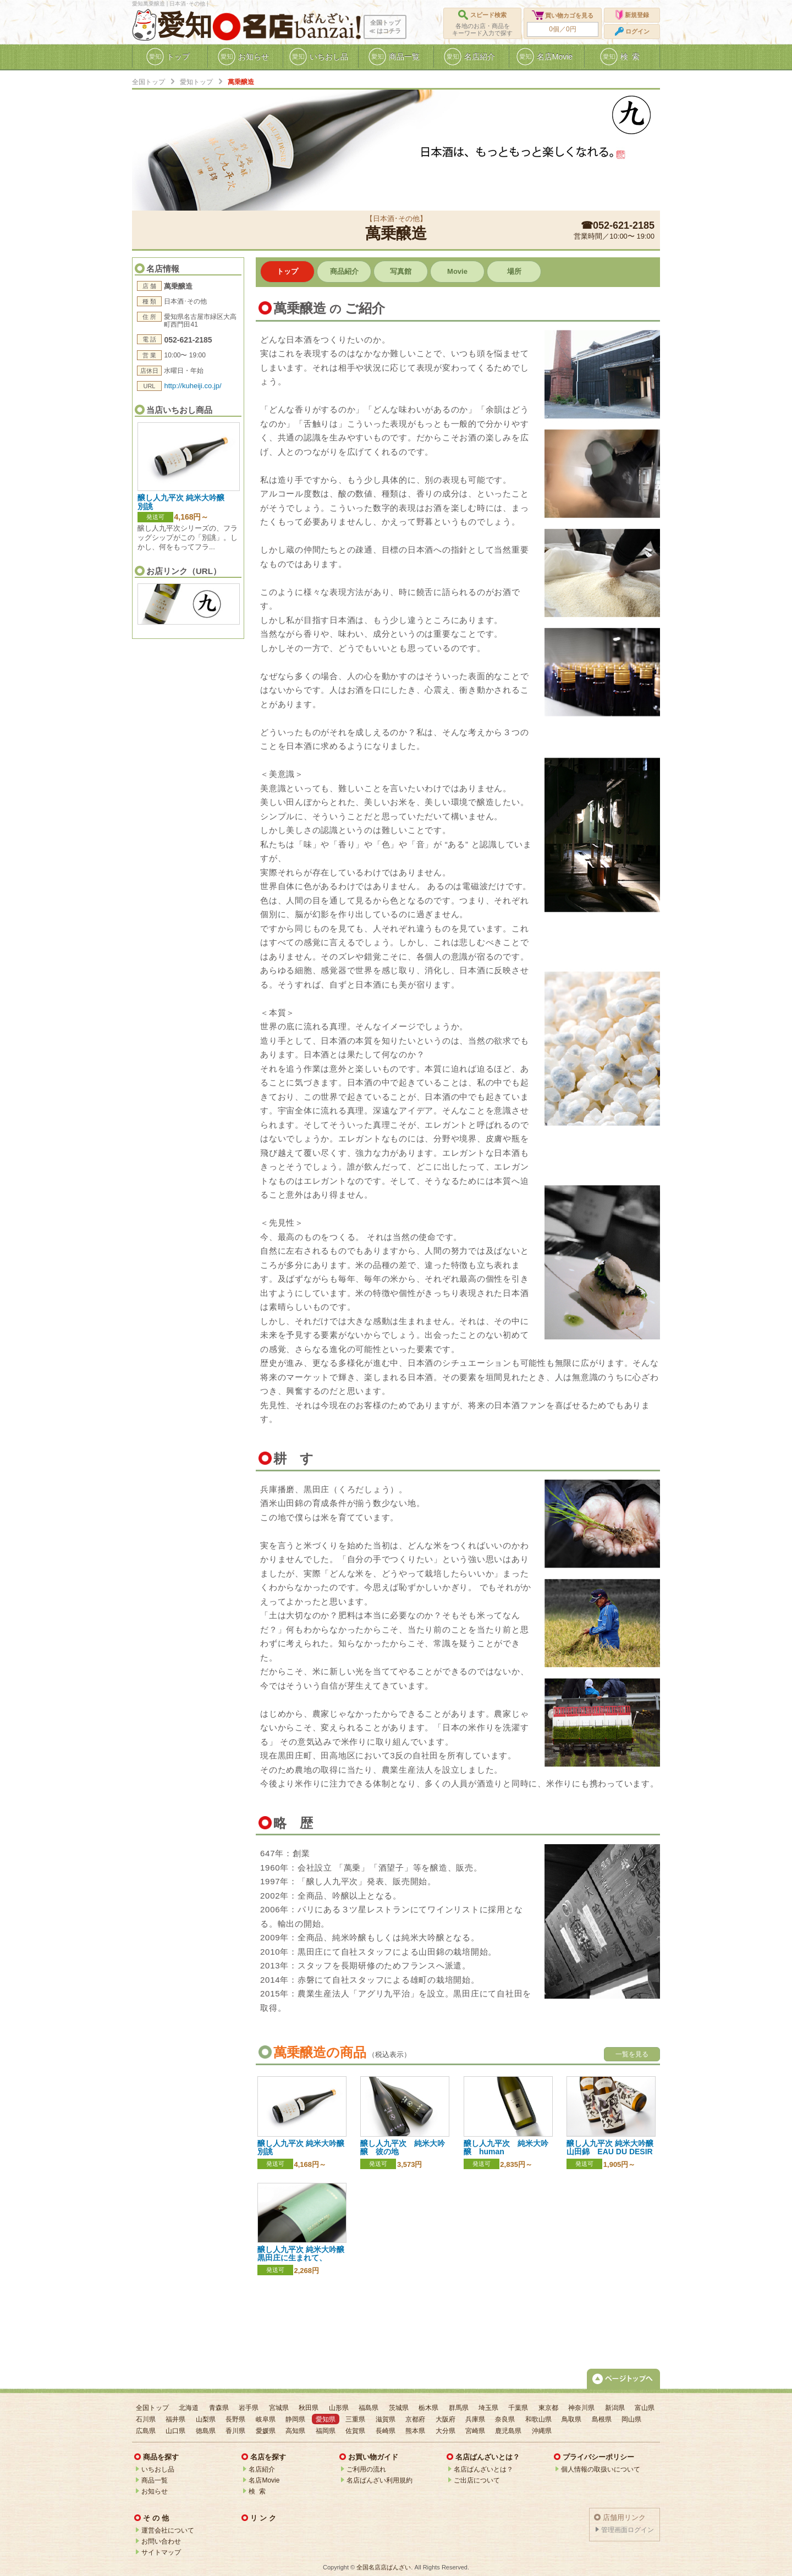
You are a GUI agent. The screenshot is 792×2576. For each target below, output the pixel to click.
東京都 (548, 2408)
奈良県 (505, 2419)
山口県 (175, 2431)
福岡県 (326, 2431)
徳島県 (206, 2431)
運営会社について (167, 2530)
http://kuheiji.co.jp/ (192, 386)
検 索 (257, 2491)
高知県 (295, 2431)
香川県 (235, 2431)
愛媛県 (266, 2431)
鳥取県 (571, 2419)
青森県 (219, 2408)
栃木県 (428, 2408)
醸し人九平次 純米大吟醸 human (506, 2147)
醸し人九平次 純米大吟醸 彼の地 (402, 2147)
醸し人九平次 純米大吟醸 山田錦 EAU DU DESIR (609, 2147)
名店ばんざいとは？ (483, 2469)
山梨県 (206, 2419)
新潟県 (615, 2408)
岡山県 (631, 2419)
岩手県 (248, 2408)
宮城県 (279, 2408)
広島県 (146, 2431)
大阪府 (445, 2419)
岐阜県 (266, 2419)
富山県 (644, 2408)
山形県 (339, 2408)
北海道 (189, 2408)
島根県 (602, 2419)
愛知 (184, 25)
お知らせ (154, 2491)
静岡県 (295, 2419)
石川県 (146, 2419)
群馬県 (459, 2408)
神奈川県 (581, 2408)
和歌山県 (538, 2419)
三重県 (355, 2419)
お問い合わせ (161, 2541)
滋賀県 (385, 2419)
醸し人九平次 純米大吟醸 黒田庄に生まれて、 (304, 2253)
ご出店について (477, 2480)
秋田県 (308, 2408)
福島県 (368, 2408)
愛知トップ (196, 82)
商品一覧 (154, 2480)
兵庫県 (475, 2419)
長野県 (235, 2419)
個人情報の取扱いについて (600, 2469)
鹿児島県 (508, 2431)
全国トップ (148, 82)
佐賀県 (355, 2431)
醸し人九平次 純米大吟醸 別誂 (185, 501)
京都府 (415, 2419)
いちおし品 (157, 2469)
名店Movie (264, 2480)
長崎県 (385, 2431)
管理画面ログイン (627, 2530)
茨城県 (399, 2408)
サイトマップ (161, 2552)
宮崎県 (475, 2431)
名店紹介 (262, 2469)
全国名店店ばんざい (383, 2567)
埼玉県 (488, 2408)
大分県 (445, 2431)
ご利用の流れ (366, 2469)
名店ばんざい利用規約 (379, 2480)
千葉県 (518, 2408)
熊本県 (415, 2431)
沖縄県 (542, 2431)
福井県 (175, 2419)
